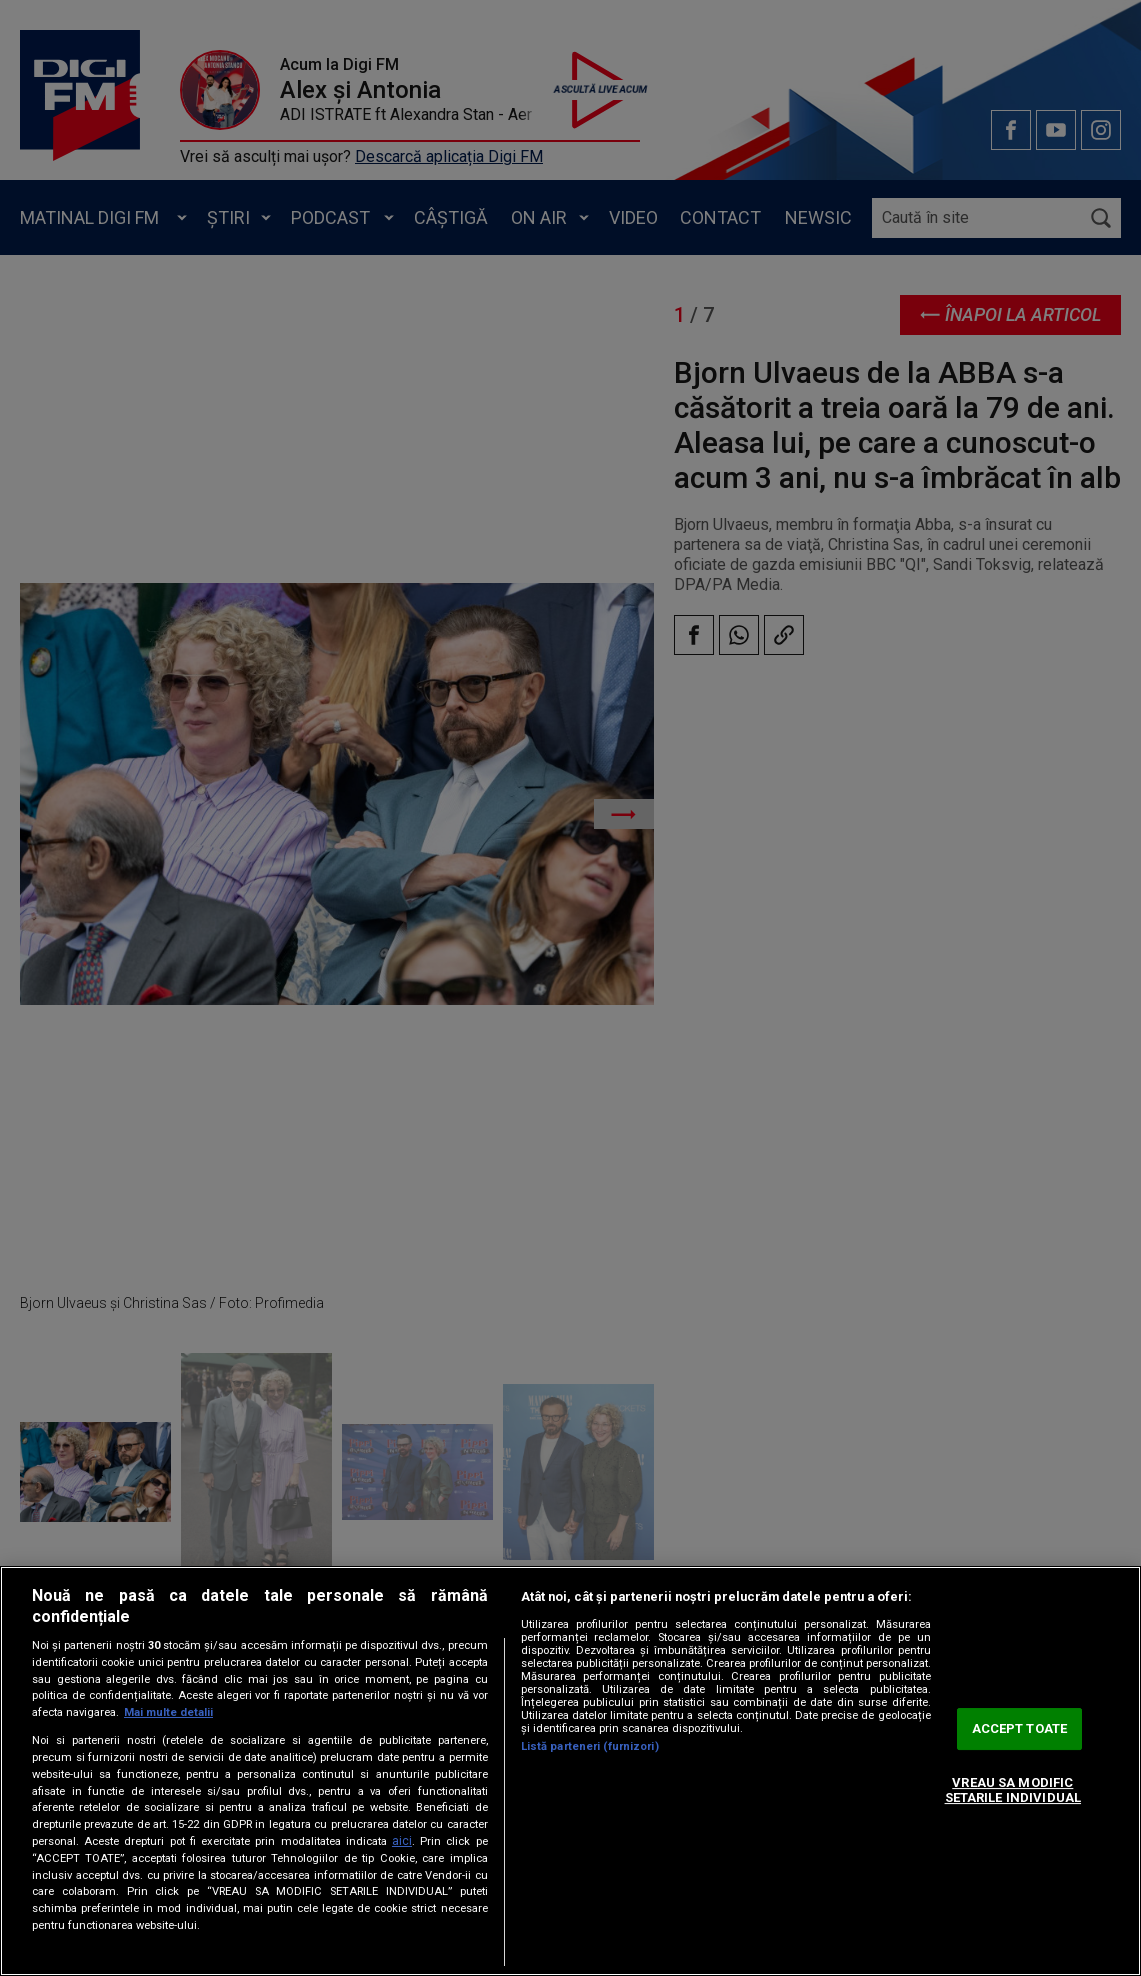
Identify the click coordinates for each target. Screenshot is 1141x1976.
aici (402, 1841)
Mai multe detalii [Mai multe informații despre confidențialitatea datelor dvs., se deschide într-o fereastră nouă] (168, 1712)
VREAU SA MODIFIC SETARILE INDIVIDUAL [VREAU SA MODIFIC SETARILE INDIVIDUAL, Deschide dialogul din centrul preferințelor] (1013, 1790)
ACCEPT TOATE (1020, 1728)
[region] (570, 1771)
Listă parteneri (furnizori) (590, 1746)
